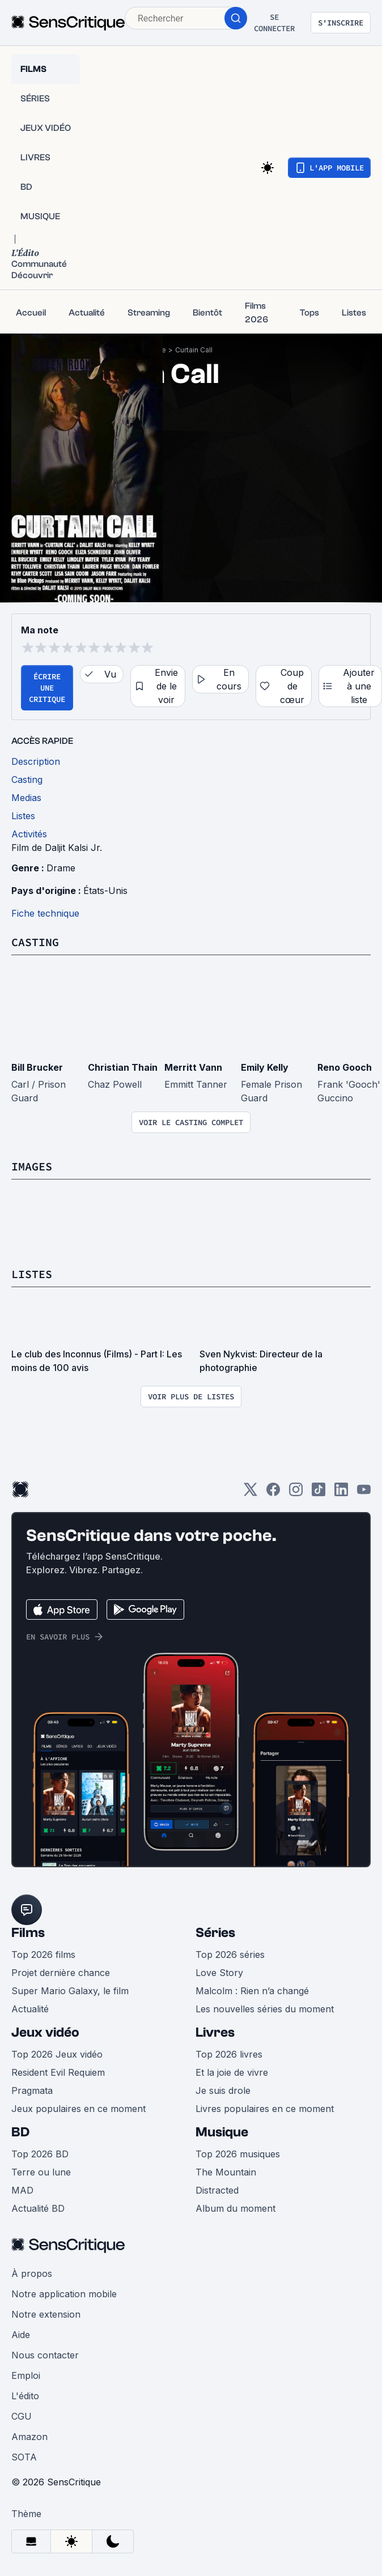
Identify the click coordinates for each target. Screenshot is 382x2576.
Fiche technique (45, 913)
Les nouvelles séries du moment (265, 2009)
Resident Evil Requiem (58, 2072)
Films (28, 1932)
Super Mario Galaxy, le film (70, 1990)
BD (20, 2132)
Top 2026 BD (40, 2154)
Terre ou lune (41, 2172)
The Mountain (226, 2172)
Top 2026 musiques (238, 2154)
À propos (31, 2273)
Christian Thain (123, 1067)
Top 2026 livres (229, 2054)
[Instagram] (296, 1493)
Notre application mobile (64, 2294)
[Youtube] (364, 1493)
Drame (60, 868)
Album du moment (235, 2208)
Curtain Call (194, 350)
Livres (215, 2032)
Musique (222, 2132)
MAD (22, 2190)
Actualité (30, 2009)
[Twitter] (250, 1493)
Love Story (219, 1972)
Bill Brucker (37, 1067)
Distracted (217, 2190)
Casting (35, 942)
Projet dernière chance (60, 1972)
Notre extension (45, 2314)
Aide (20, 2334)
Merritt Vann (193, 1067)
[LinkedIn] (341, 1493)
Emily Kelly (264, 1067)
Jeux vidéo (45, 2032)
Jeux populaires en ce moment (78, 2108)
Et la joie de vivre (232, 2072)
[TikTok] (318, 1493)
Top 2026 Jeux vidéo (57, 2054)
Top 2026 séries (230, 1954)
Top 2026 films (43, 1954)
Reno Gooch (344, 1067)
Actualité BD (38, 2208)
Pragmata (32, 2090)
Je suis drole (223, 2090)
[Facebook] (273, 1493)
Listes (31, 1274)
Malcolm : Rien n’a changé (252, 1990)
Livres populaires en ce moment (265, 2108)
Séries (215, 1932)
